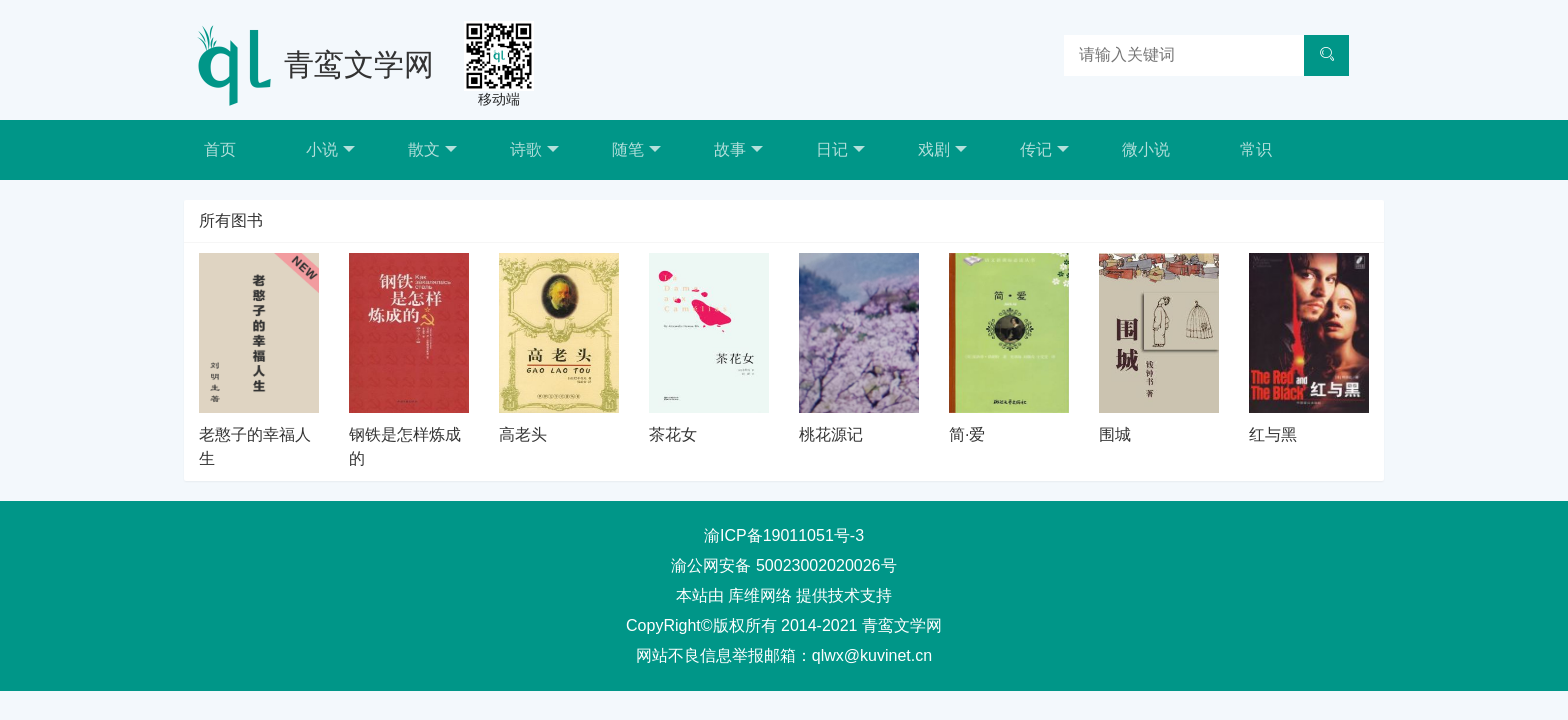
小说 (330, 149)
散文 (432, 149)
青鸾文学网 (359, 64)
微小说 (1146, 149)
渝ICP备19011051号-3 (784, 535)
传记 (1044, 149)
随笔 (636, 149)
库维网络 (760, 595)
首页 (220, 149)
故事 (738, 149)
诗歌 (534, 149)
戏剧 (942, 149)
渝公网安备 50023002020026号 (783, 565)
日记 (840, 149)
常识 (1256, 149)
